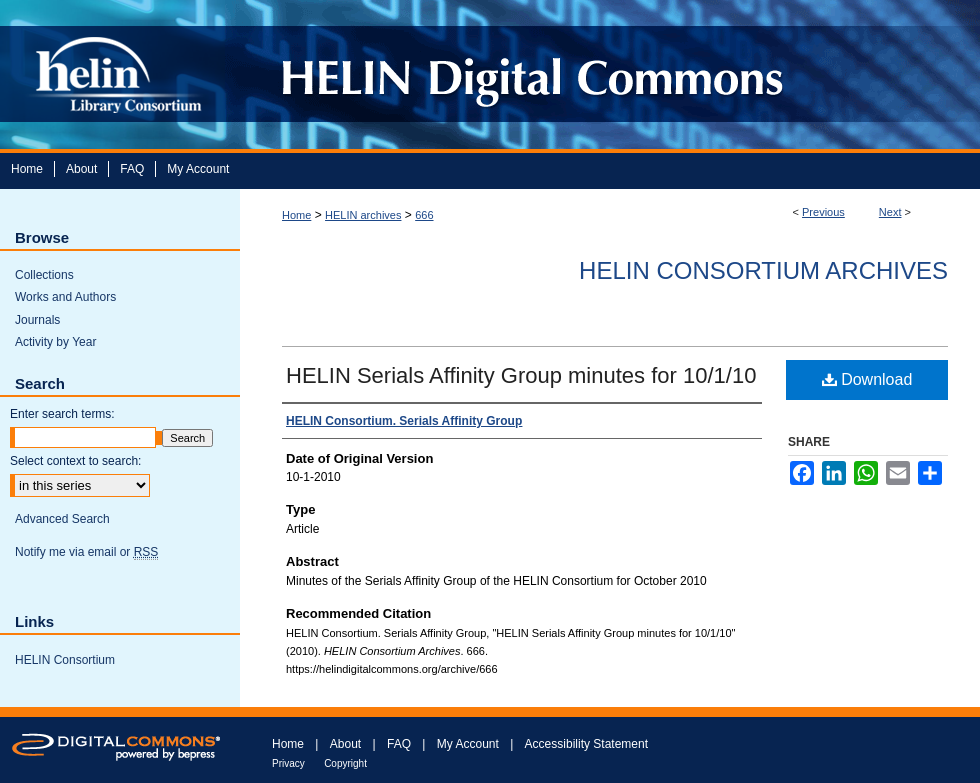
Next (890, 212)
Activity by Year (55, 342)
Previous (823, 212)
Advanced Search (62, 519)
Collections (44, 275)
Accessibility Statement (586, 744)
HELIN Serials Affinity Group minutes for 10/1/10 (521, 375)
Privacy (288, 763)
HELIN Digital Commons (602, 74)
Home (296, 215)
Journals (37, 320)
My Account (468, 744)
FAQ (399, 744)
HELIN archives (363, 215)
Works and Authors (65, 297)
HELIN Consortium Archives (763, 270)
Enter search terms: (62, 414)
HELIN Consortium (65, 660)
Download (867, 379)
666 (424, 215)
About (345, 744)
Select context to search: (75, 461)
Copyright (345, 763)
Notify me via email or (86, 552)
